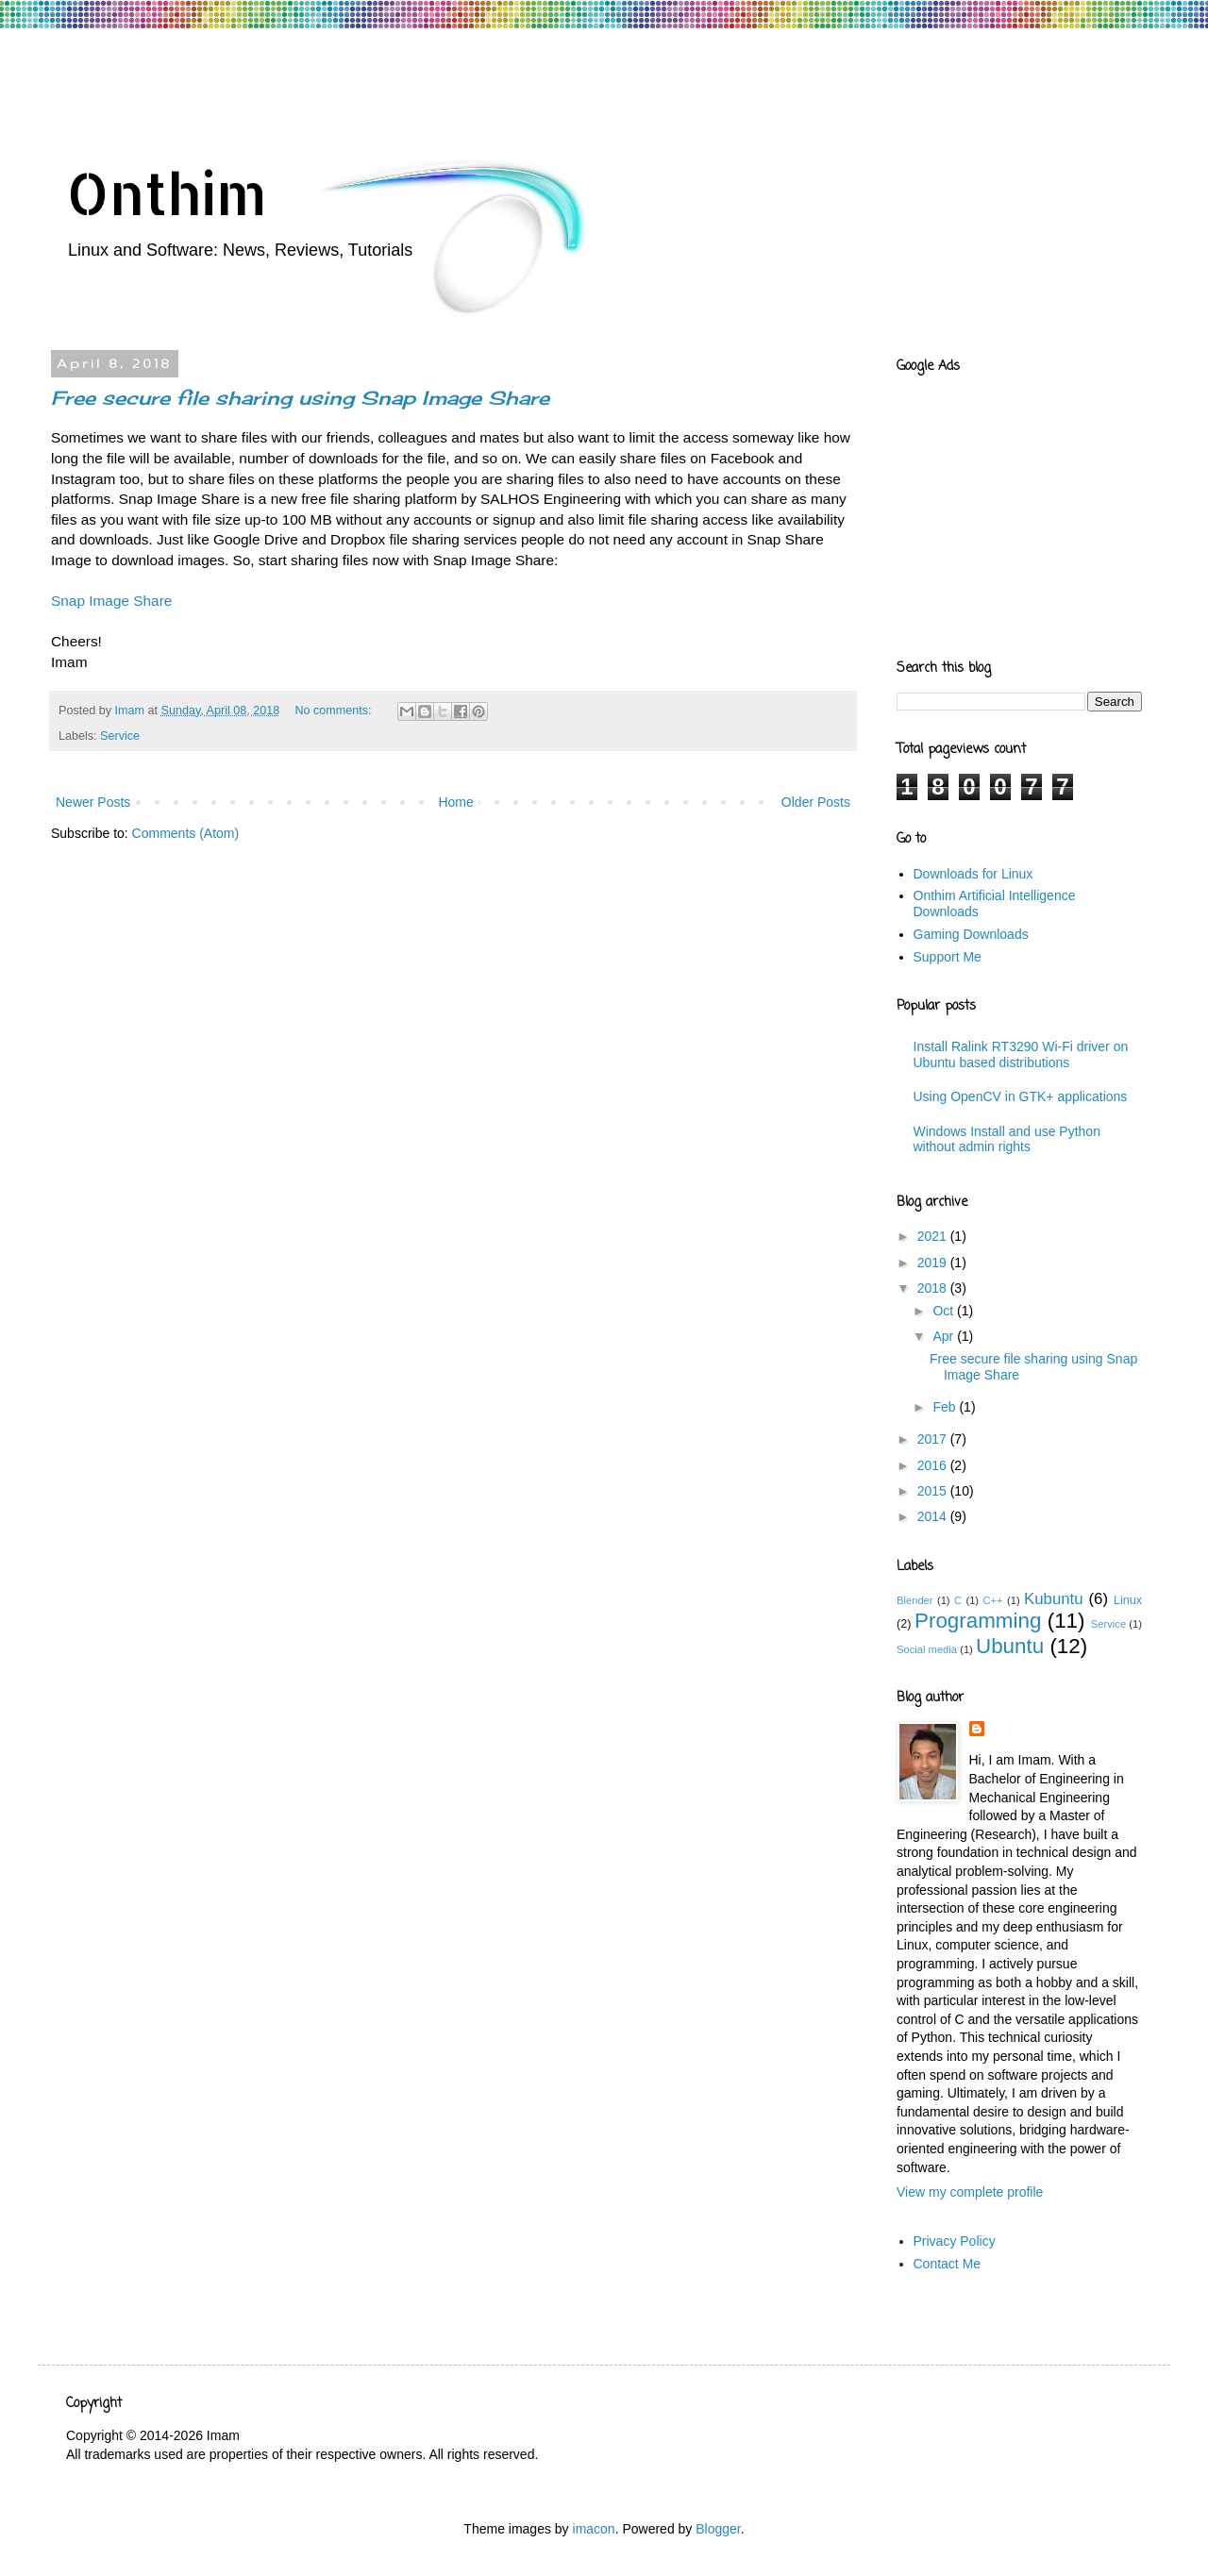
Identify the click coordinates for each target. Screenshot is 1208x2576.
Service (120, 736)
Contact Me (948, 2263)
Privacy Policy (955, 2241)
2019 (933, 1262)
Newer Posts (93, 802)
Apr (944, 1336)
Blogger (718, 2528)
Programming (977, 1620)
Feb (945, 1406)
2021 (933, 1236)
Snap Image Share (111, 601)
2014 (933, 1516)
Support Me (948, 956)
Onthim (166, 193)
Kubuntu (1053, 1599)
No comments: (334, 710)
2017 (933, 1439)
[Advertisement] (409, 80)
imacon (594, 2528)
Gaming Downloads (971, 934)
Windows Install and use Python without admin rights (1007, 1139)
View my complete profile (970, 2192)
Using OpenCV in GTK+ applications (1021, 1096)
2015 (933, 1490)
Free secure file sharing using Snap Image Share (300, 398)
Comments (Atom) (186, 833)
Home (455, 802)
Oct (944, 1310)
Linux (1128, 1600)
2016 (933, 1465)
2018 (933, 1288)
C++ (992, 1600)
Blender (915, 1600)
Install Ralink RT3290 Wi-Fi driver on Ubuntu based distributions (1021, 1054)
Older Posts (815, 802)
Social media (927, 1649)
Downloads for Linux (973, 873)
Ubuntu (1010, 1646)
